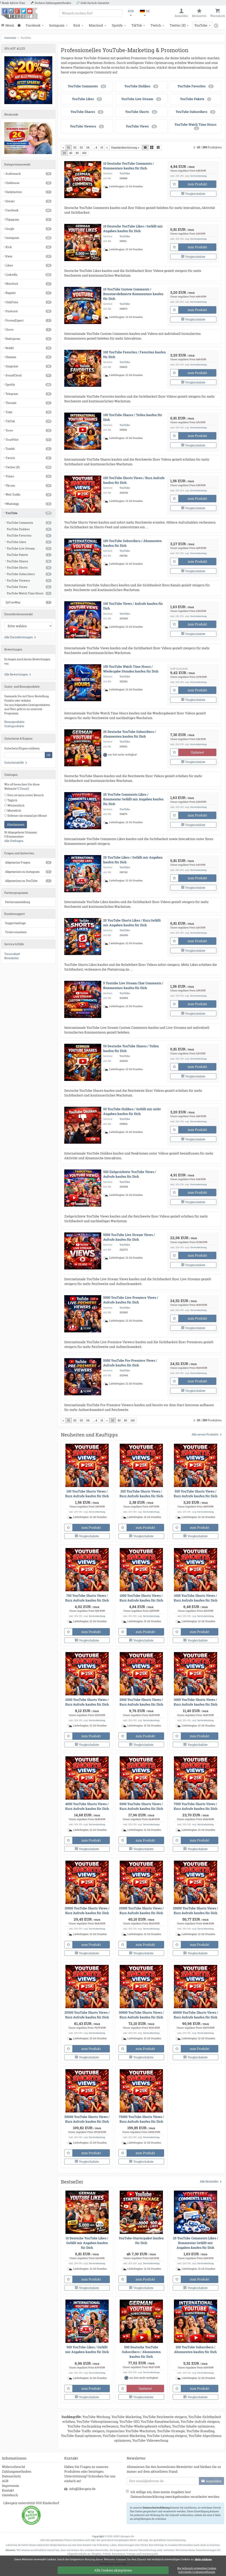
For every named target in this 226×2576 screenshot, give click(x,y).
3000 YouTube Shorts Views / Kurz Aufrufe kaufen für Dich (195, 1702)
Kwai (28, 256)
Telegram (28, 394)
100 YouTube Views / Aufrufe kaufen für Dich (133, 605)
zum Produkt (197, 184)
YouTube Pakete (29, 555)
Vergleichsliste (195, 194)
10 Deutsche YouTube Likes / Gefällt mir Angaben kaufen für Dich (133, 228)
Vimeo (28, 476)
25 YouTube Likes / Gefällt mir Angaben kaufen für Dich (133, 859)
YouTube (200, 25)
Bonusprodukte (14, 722)
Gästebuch (10, 2495)
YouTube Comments (29, 523)
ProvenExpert (28, 320)
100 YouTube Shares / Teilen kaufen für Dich (132, 417)
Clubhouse (28, 183)
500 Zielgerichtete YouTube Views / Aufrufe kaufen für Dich (129, 1174)
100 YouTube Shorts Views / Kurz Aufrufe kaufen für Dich (134, 480)
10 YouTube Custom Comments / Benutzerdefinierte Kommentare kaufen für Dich (133, 294)
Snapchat (28, 366)
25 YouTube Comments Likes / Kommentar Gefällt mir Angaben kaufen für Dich (133, 799)
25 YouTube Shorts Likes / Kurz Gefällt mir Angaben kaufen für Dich (132, 922)
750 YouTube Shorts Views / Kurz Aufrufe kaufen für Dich (87, 1597)
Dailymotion (28, 192)
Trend (24, 789)
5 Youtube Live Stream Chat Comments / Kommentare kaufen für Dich (133, 985)
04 (87, 147)
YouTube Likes (29, 542)
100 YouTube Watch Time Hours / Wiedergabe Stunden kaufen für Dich (130, 668)
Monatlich (12, 810)
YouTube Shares (29, 561)
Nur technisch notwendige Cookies (196, 2568)
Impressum (10, 2486)
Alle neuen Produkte (205, 1434)
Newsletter (11, 958)
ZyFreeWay (28, 602)
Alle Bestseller (209, 2181)
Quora (28, 329)
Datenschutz (11, 2476)
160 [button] (84, 153)
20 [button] (64, 153)
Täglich (10, 800)
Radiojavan (28, 339)
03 (81, 147)
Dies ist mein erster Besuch (24, 795)
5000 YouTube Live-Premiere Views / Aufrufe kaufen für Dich (130, 1299)
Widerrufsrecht (13, 2467)
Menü (10, 25)
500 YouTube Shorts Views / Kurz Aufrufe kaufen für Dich (195, 1493)
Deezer (28, 201)
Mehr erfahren (203, 2559)
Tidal (28, 412)
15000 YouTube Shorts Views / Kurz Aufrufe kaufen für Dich (141, 1910)
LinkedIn (28, 274)
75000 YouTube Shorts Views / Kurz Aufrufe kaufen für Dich (141, 2119)
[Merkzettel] (174, 184)
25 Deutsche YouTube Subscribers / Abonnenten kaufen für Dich (129, 734)
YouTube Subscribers (29, 574)
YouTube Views (29, 587)
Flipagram (28, 219)
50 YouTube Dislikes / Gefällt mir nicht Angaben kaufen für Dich (132, 1111)
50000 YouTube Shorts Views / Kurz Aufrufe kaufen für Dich (87, 2119)
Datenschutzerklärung (156, 2507)
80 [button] (77, 153)
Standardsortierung (124, 147)
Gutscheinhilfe (14, 762)
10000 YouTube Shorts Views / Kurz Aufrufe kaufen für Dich (87, 1910)
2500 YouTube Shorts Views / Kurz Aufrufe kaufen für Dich (141, 1702)
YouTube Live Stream (29, 548)
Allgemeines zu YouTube (28, 881)
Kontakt (8, 2490)
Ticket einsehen (16, 932)
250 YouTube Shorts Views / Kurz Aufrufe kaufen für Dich (141, 1493)
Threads (28, 403)
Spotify (117, 25)
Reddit (28, 348)
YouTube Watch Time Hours (29, 593)
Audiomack (28, 173)
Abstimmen (15, 824)
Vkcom (28, 485)
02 (74, 147)
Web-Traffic (28, 494)
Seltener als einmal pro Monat (25, 815)
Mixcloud (96, 25)
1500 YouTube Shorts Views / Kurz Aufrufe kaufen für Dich (195, 1597)
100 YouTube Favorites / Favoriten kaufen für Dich (134, 354)
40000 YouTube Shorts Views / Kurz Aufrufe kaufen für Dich (195, 2014)
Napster (28, 293)
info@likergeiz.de (82, 2489)
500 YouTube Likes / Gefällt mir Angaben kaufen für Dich (87, 2349)
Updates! (197, 752)
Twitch (156, 25)
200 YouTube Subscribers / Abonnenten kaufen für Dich (195, 2349)
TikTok (136, 25)
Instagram (56, 25)
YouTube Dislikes (29, 529)
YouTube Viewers (29, 580)
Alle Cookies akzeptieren (113, 2570)
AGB (5, 2481)
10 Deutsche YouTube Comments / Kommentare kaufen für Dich (128, 165)
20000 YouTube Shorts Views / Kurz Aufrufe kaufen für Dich (195, 1910)
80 (125, 1420)
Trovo (28, 430)
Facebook (33, 25)
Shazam (28, 357)
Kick (76, 25)
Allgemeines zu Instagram (28, 872)
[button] (217, 25)
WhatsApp (28, 504)
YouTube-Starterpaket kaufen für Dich (141, 2240)
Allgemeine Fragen (28, 862)
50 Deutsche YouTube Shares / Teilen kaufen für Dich (131, 1048)
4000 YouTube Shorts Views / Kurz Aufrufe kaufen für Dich (87, 1806)
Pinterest (28, 311)
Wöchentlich (14, 805)
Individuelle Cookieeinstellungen (196, 2572)
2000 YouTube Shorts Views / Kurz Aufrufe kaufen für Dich (87, 1702)
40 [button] (70, 153)
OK (49, 755)
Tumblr (28, 449)
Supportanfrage (15, 923)
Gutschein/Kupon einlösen (22, 748)
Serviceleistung (198, 175)
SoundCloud (28, 375)
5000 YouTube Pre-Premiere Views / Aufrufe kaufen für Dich (130, 1362)
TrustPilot (28, 439)
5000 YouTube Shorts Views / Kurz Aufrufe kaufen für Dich (141, 1806)
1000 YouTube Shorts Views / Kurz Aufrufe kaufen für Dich (141, 1597)
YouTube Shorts (29, 567)
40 (119, 1420)
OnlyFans (28, 302)
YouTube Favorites (29, 535)
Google (28, 229)
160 (132, 1420)
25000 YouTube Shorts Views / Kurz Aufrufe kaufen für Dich (87, 2014)
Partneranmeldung (17, 902)
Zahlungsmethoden (16, 2471)
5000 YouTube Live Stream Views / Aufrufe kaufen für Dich (129, 1237)
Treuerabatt (12, 954)
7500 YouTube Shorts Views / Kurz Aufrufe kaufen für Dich (195, 1806)
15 (101, 147)
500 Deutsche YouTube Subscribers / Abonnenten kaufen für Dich (141, 2352)
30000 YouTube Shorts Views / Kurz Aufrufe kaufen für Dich (141, 2014)
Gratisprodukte (14, 726)
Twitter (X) (178, 25)
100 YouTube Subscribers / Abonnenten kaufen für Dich (132, 543)
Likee (28, 265)
